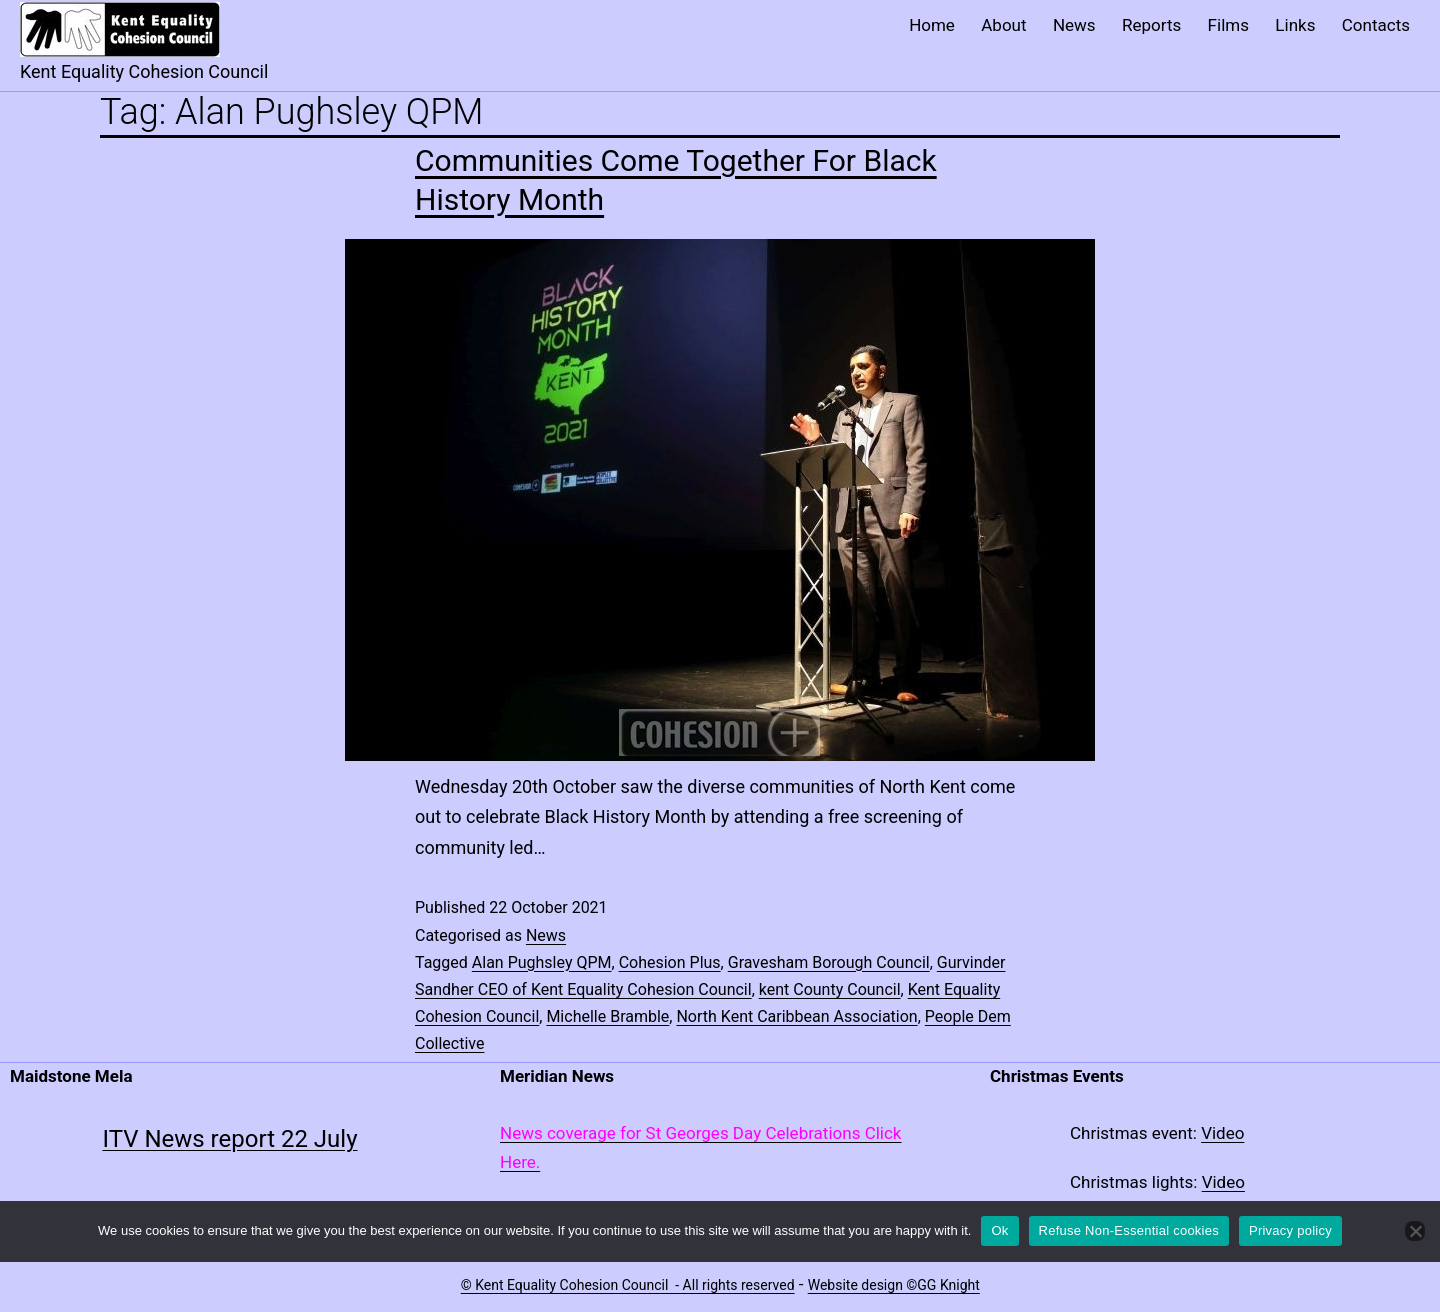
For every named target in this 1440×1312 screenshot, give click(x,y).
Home (932, 25)
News (1074, 25)
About (1003, 25)
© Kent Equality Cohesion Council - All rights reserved (628, 1285)
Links (1295, 25)
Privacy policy (1290, 1230)
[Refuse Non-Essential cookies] (1415, 1231)
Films (1228, 25)
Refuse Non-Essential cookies (1129, 1230)
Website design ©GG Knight (894, 1285)
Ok (999, 1230)
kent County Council (830, 989)
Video (1222, 1133)
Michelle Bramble (607, 1016)
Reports (1151, 25)
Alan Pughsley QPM (542, 962)
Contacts (1376, 25)
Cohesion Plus (670, 962)
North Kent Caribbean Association (796, 1016)
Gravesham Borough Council (829, 962)
